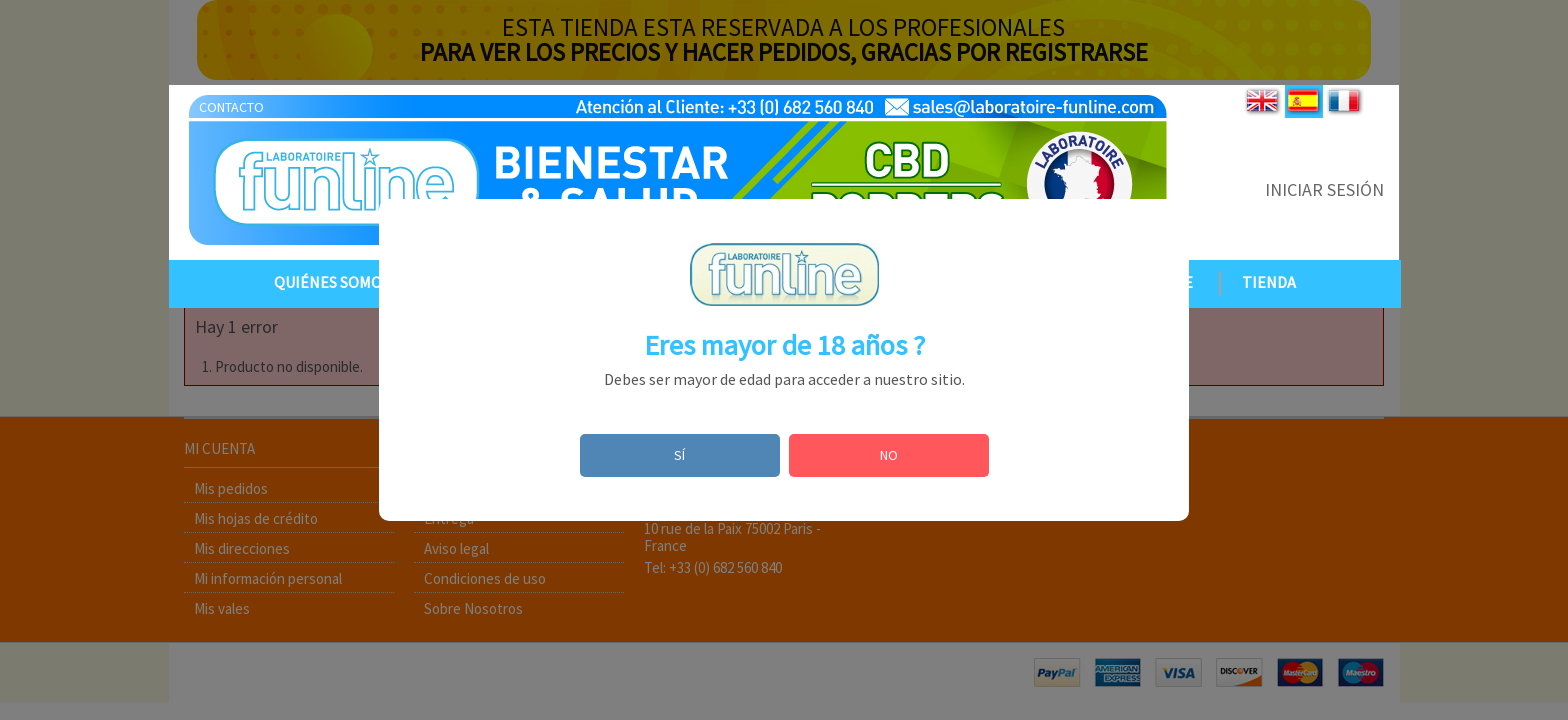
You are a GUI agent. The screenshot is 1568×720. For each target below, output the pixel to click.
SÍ (679, 455)
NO (889, 455)
